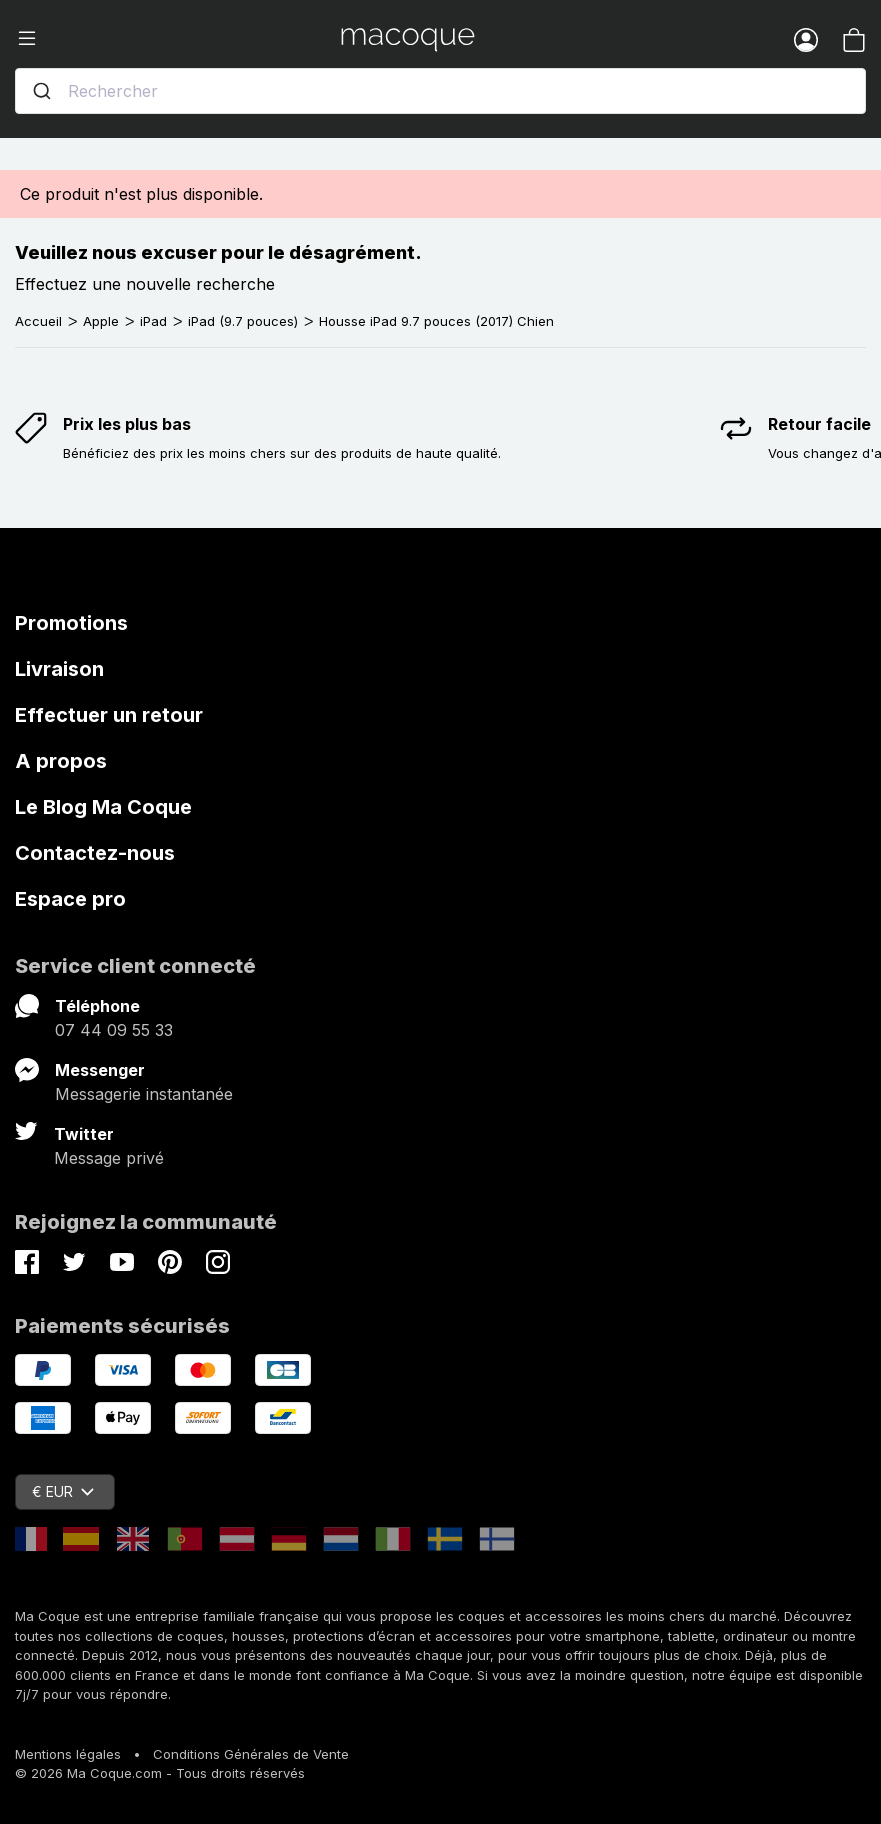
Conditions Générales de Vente (251, 1754)
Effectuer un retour (109, 715)
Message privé (109, 1158)
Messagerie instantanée (144, 1094)
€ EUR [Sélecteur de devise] (63, 1491)
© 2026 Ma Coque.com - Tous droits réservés (160, 1773)
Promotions (71, 623)
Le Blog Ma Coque (103, 807)
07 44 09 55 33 (114, 1030)
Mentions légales (68, 1754)
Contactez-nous (95, 853)
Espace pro (70, 899)
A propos (61, 761)
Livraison (59, 669)
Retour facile (819, 424)
